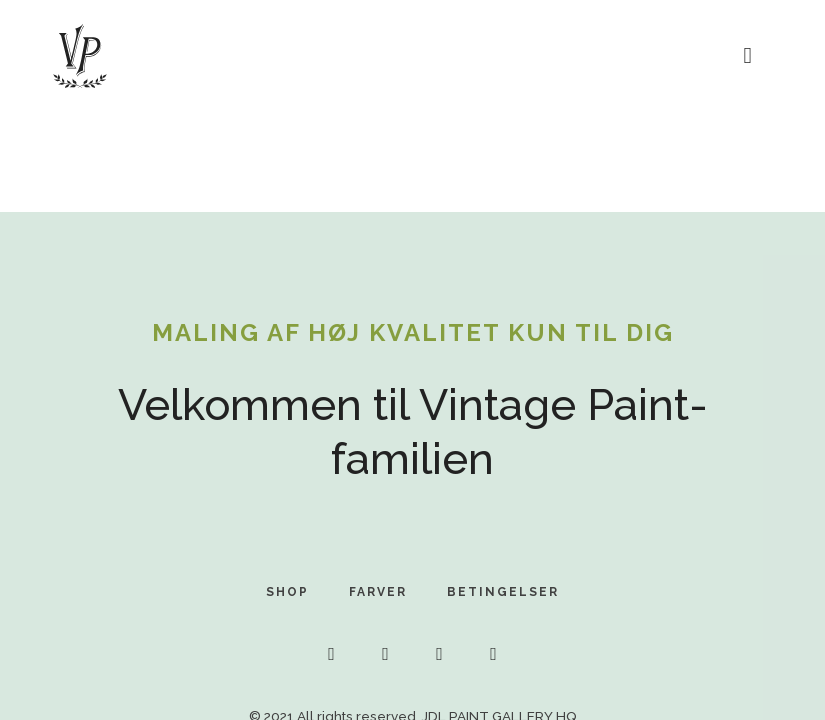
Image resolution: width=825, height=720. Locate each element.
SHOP (287, 592)
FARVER (378, 592)
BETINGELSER (503, 592)
